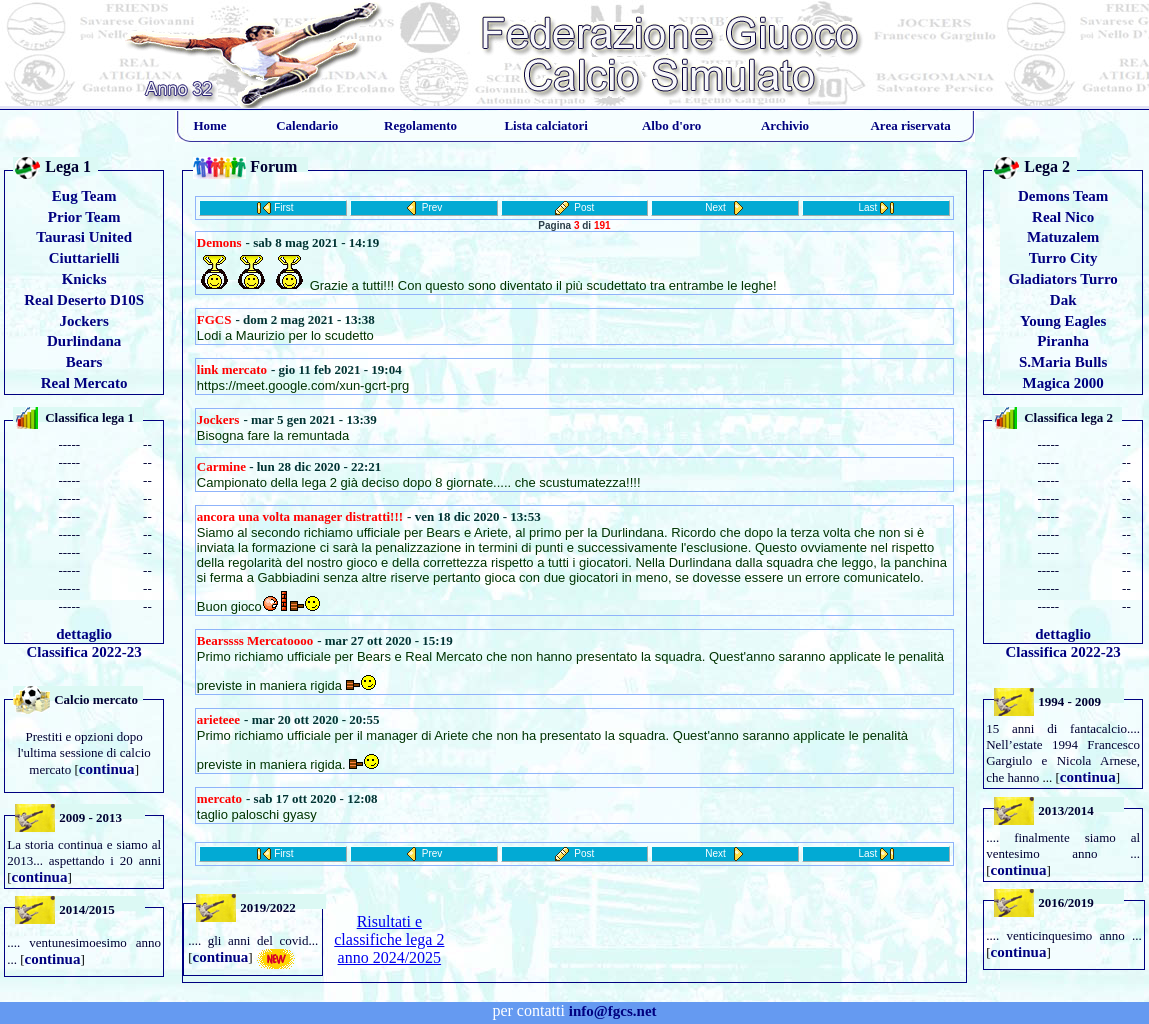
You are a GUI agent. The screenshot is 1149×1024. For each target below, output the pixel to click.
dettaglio (84, 634)
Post (584, 207)
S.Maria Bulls (1063, 362)
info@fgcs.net (613, 1011)
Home (209, 125)
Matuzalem (1063, 237)
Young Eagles (1063, 321)
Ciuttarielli (84, 258)
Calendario (307, 125)
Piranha (1063, 341)
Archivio (785, 125)
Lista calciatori (545, 125)
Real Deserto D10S (84, 300)
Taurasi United (84, 237)
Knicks (84, 279)
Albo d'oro (671, 125)
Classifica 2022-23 (83, 652)
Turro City (1063, 258)
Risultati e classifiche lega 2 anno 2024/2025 (389, 939)
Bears (84, 362)
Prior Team (84, 217)
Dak (1063, 300)
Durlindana (84, 341)
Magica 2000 (1063, 383)
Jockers (84, 321)
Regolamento (420, 125)
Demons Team (1063, 196)
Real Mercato (84, 383)
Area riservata (910, 125)
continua (107, 769)
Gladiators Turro (1062, 279)
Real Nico (1063, 217)
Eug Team (84, 196)
